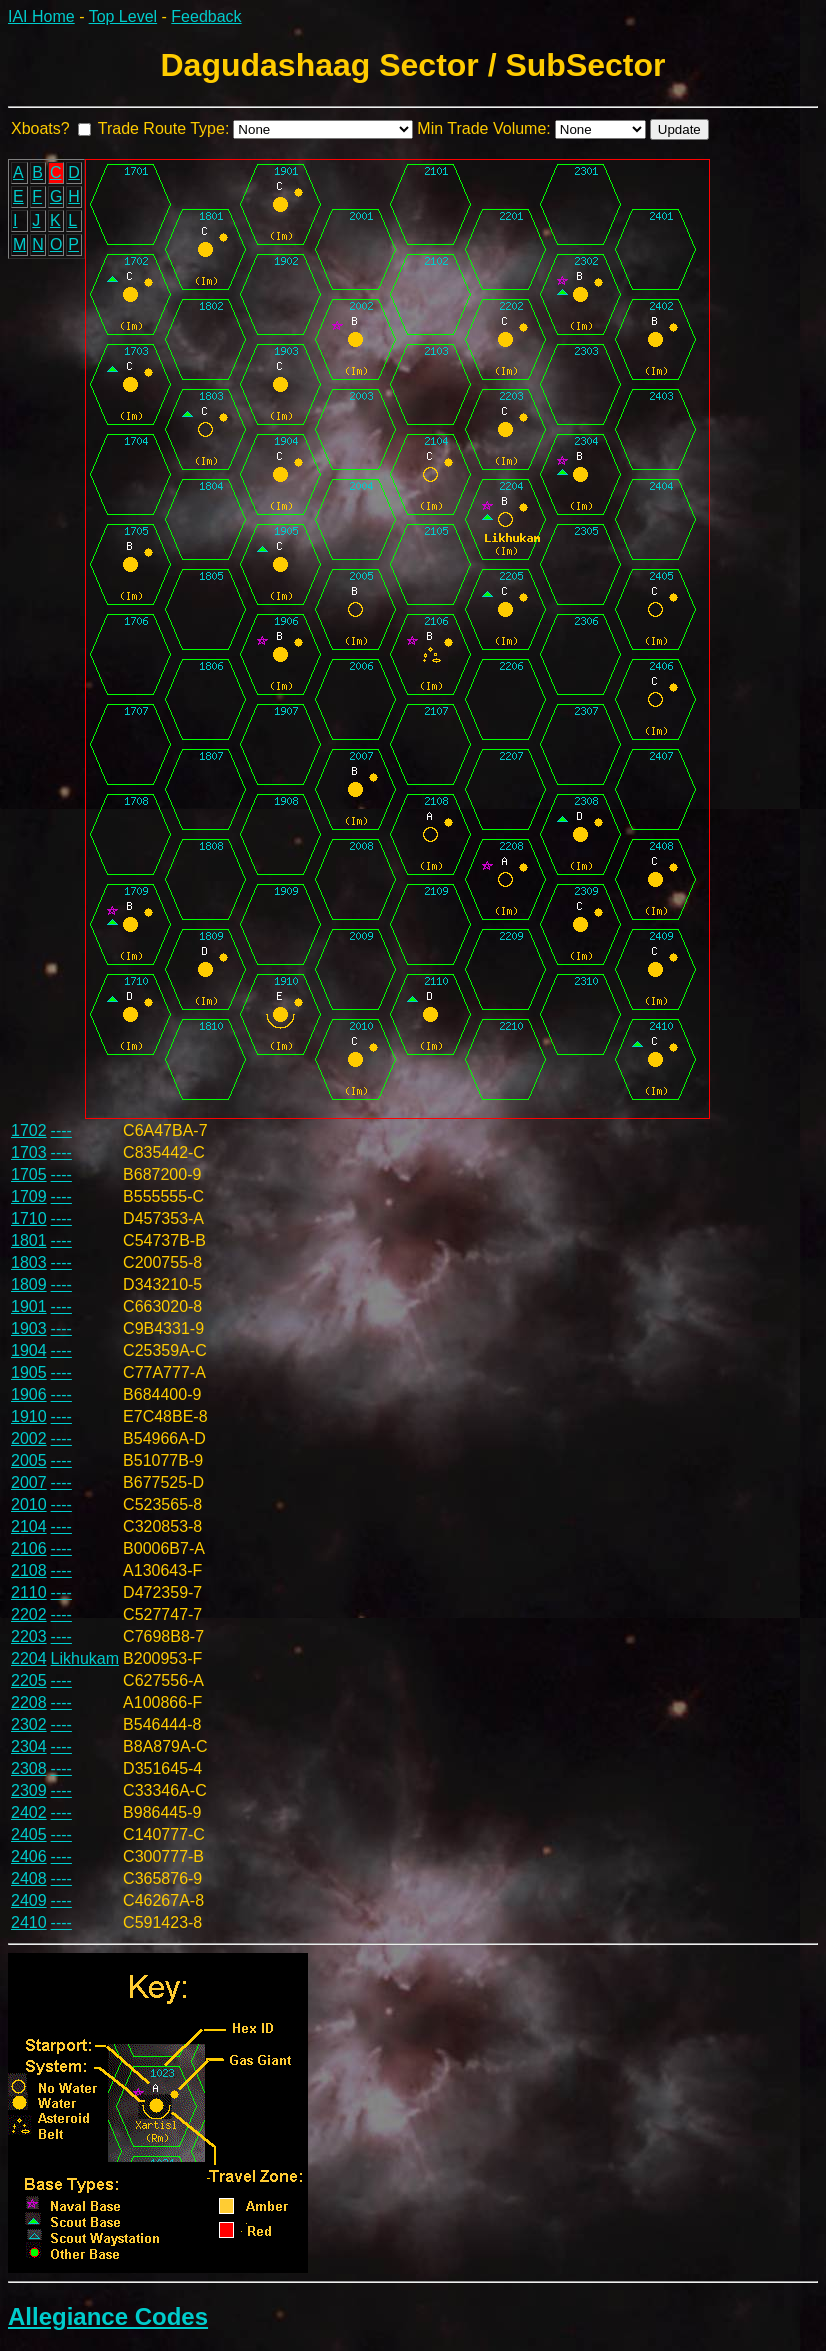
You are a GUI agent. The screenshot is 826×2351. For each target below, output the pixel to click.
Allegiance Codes (108, 2316)
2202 (29, 1614)
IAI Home (41, 16)
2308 (29, 1768)
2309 (29, 1790)
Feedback (206, 16)
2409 (29, 1900)
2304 (29, 1746)
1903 (29, 1328)
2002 (29, 1438)
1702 (29, 1130)
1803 (29, 1262)
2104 (29, 1526)
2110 (29, 1592)
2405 (29, 1834)
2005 (29, 1460)
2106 (29, 1548)
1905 (29, 1372)
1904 (29, 1350)
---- (61, 1130)
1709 (29, 1196)
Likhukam (85, 1658)
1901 (29, 1306)
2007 (29, 1482)
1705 (29, 1174)
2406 (29, 1856)
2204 (29, 1658)
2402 (29, 1812)
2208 (29, 1702)
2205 (29, 1680)
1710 (29, 1218)
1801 (29, 1240)
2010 (29, 1504)
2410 (29, 1922)
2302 (29, 1724)
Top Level (123, 16)
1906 (29, 1394)
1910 (29, 1416)
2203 (29, 1636)
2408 (29, 1878)
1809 (29, 1284)
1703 (29, 1152)
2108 (29, 1570)
